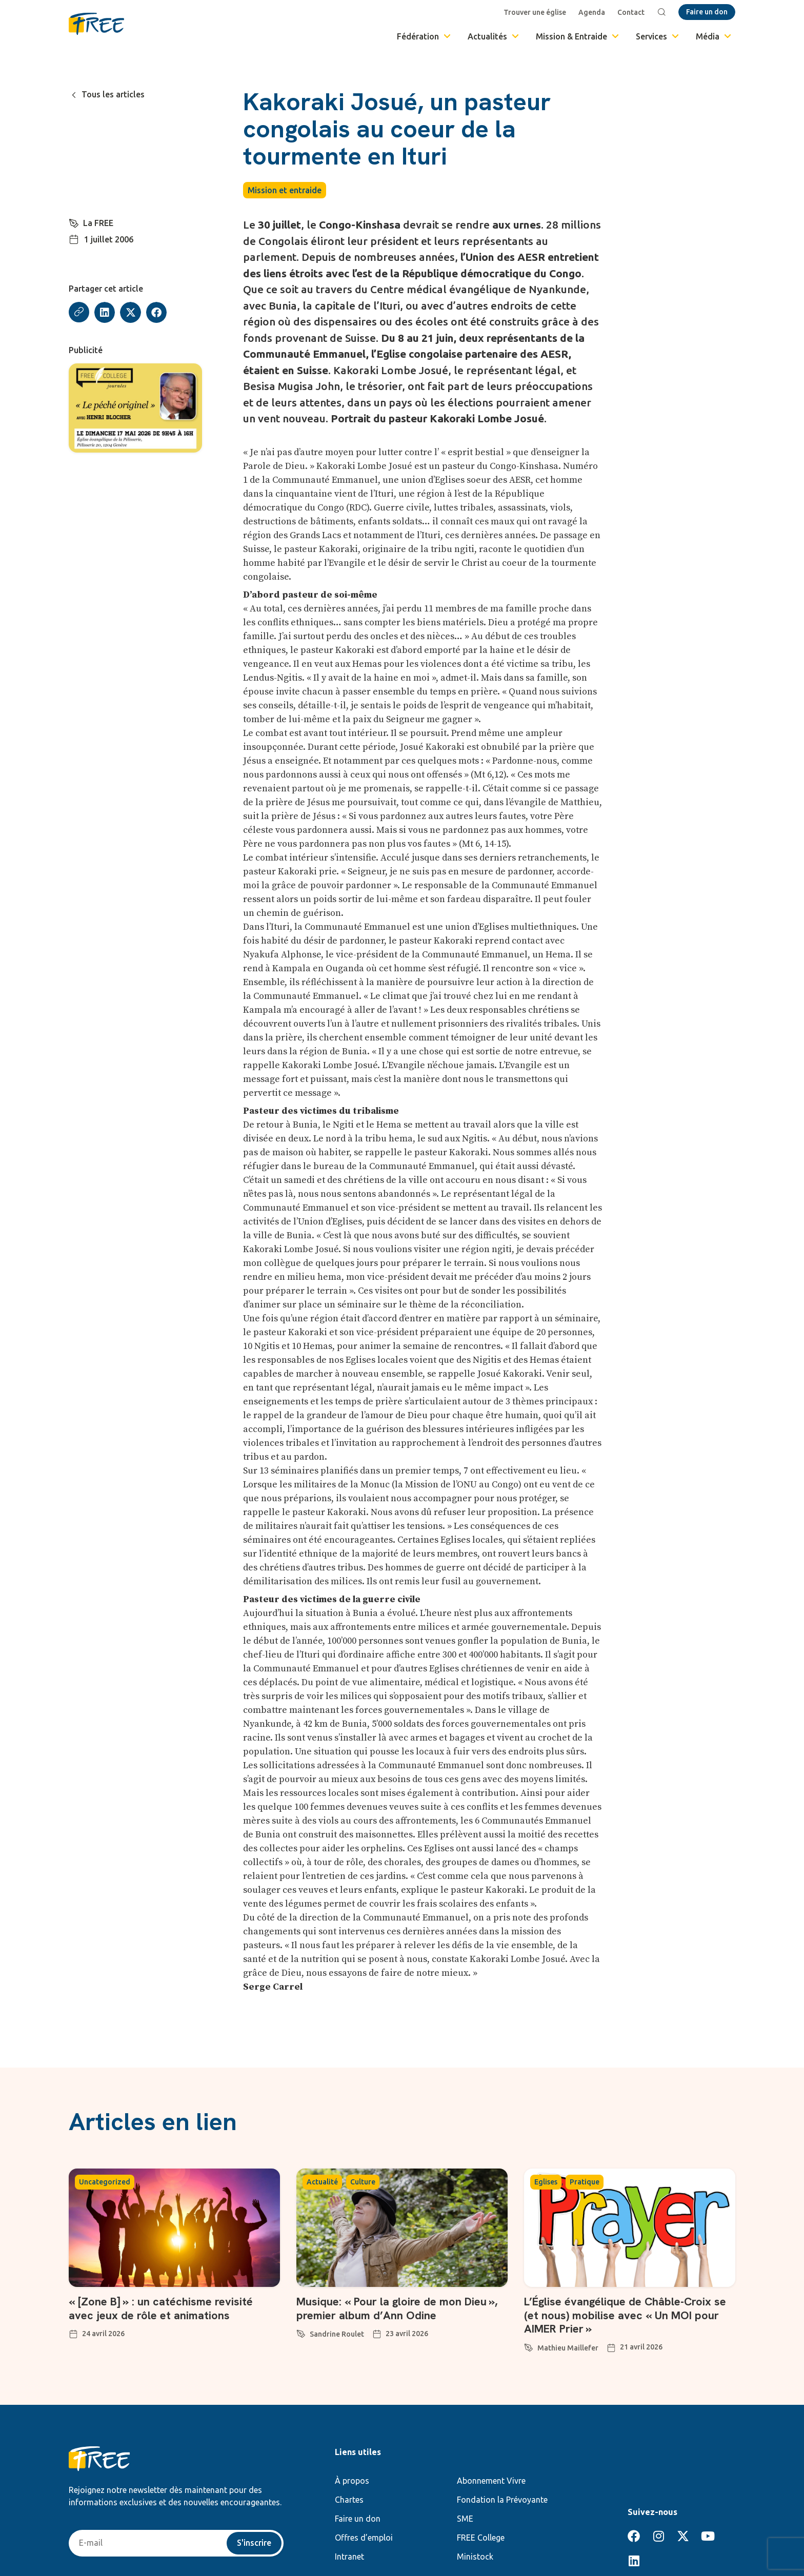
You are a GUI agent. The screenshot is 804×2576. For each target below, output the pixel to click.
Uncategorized (104, 2182)
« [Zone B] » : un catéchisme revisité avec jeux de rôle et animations (161, 2308)
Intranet (349, 2556)
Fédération (424, 36)
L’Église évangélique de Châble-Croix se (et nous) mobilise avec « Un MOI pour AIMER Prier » (626, 2315)
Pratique (584, 2182)
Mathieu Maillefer (567, 2348)
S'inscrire (254, 2543)
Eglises (545, 2182)
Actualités (494, 36)
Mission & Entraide (578, 36)
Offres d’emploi (364, 2537)
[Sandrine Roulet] (301, 2332)
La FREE (98, 223)
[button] (104, 312)
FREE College (481, 2537)
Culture (362, 2182)
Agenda (591, 12)
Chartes (349, 2499)
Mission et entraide (284, 190)
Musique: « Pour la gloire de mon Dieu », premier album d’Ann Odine (397, 2308)
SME (465, 2518)
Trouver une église (535, 12)
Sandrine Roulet (337, 2334)
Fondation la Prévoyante (502, 2499)
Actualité (322, 2182)
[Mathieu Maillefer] (528, 2345)
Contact (631, 12)
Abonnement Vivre (491, 2480)
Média (714, 36)
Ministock (475, 2556)
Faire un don (357, 2518)
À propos (352, 2480)
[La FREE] (74, 222)
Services (658, 36)
